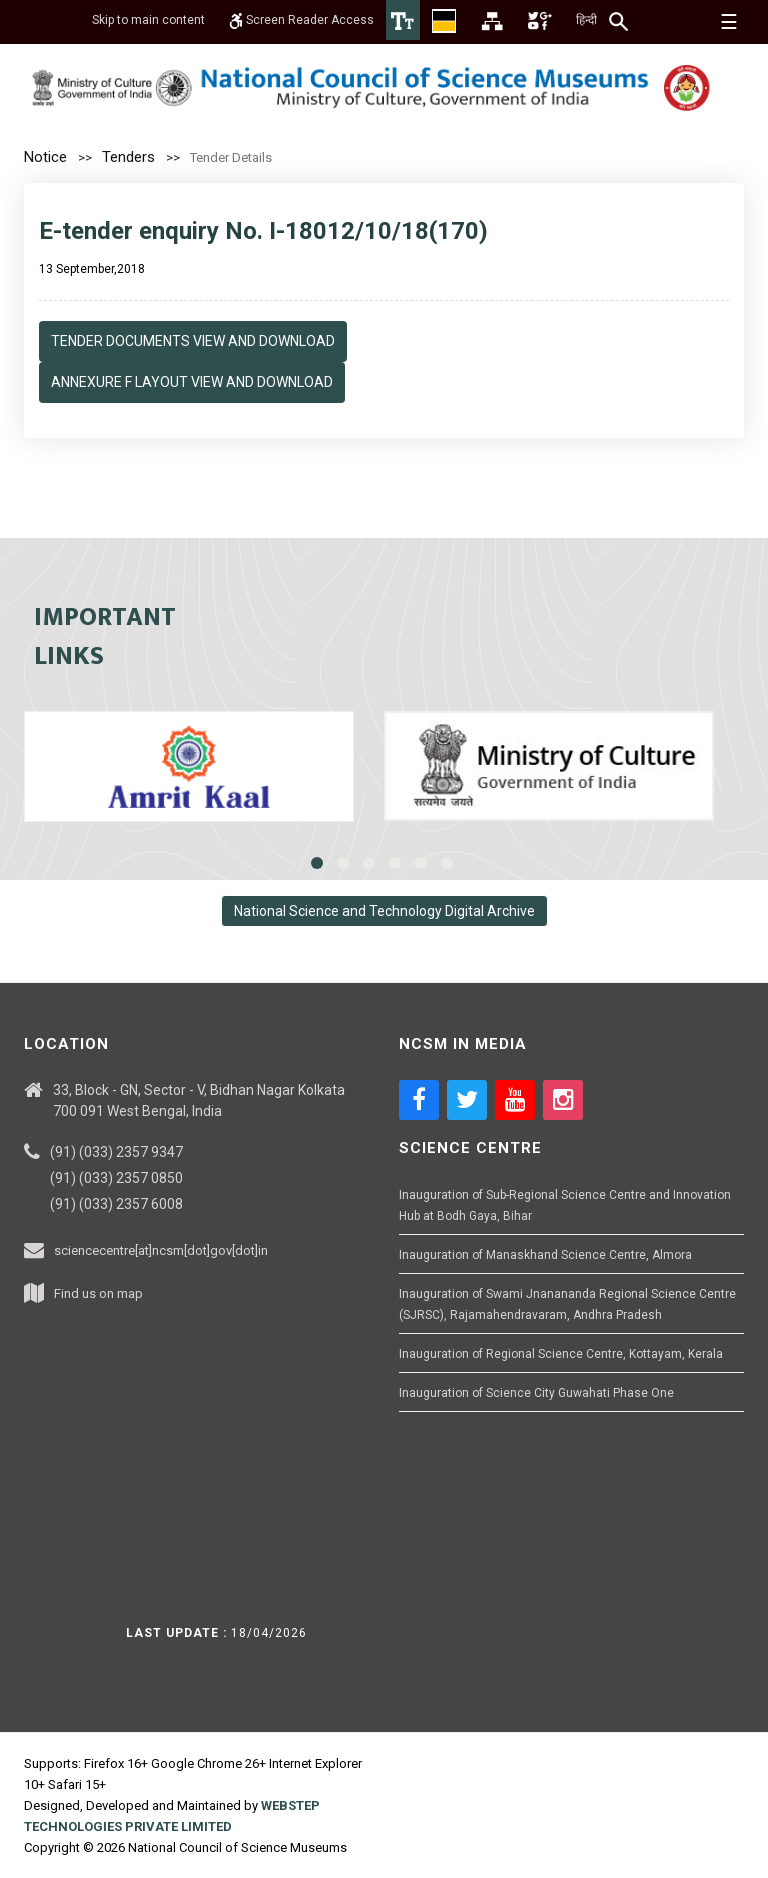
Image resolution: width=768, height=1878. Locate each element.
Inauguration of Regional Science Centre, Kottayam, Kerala (561, 1354)
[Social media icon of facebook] (419, 1100)
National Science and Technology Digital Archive (384, 911)
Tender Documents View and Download (193, 341)
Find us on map (98, 1293)
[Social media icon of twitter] (467, 1100)
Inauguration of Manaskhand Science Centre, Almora (545, 1255)
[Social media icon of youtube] (515, 1100)
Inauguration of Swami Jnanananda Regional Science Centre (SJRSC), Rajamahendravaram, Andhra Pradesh (567, 1304)
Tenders (128, 157)
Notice (45, 157)
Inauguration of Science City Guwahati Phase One (536, 1393)
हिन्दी (586, 20)
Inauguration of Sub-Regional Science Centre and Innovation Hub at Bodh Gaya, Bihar (565, 1205)
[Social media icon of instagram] (563, 1100)
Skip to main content (148, 20)
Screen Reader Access (301, 20)
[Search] (619, 21)
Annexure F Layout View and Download (192, 382)
